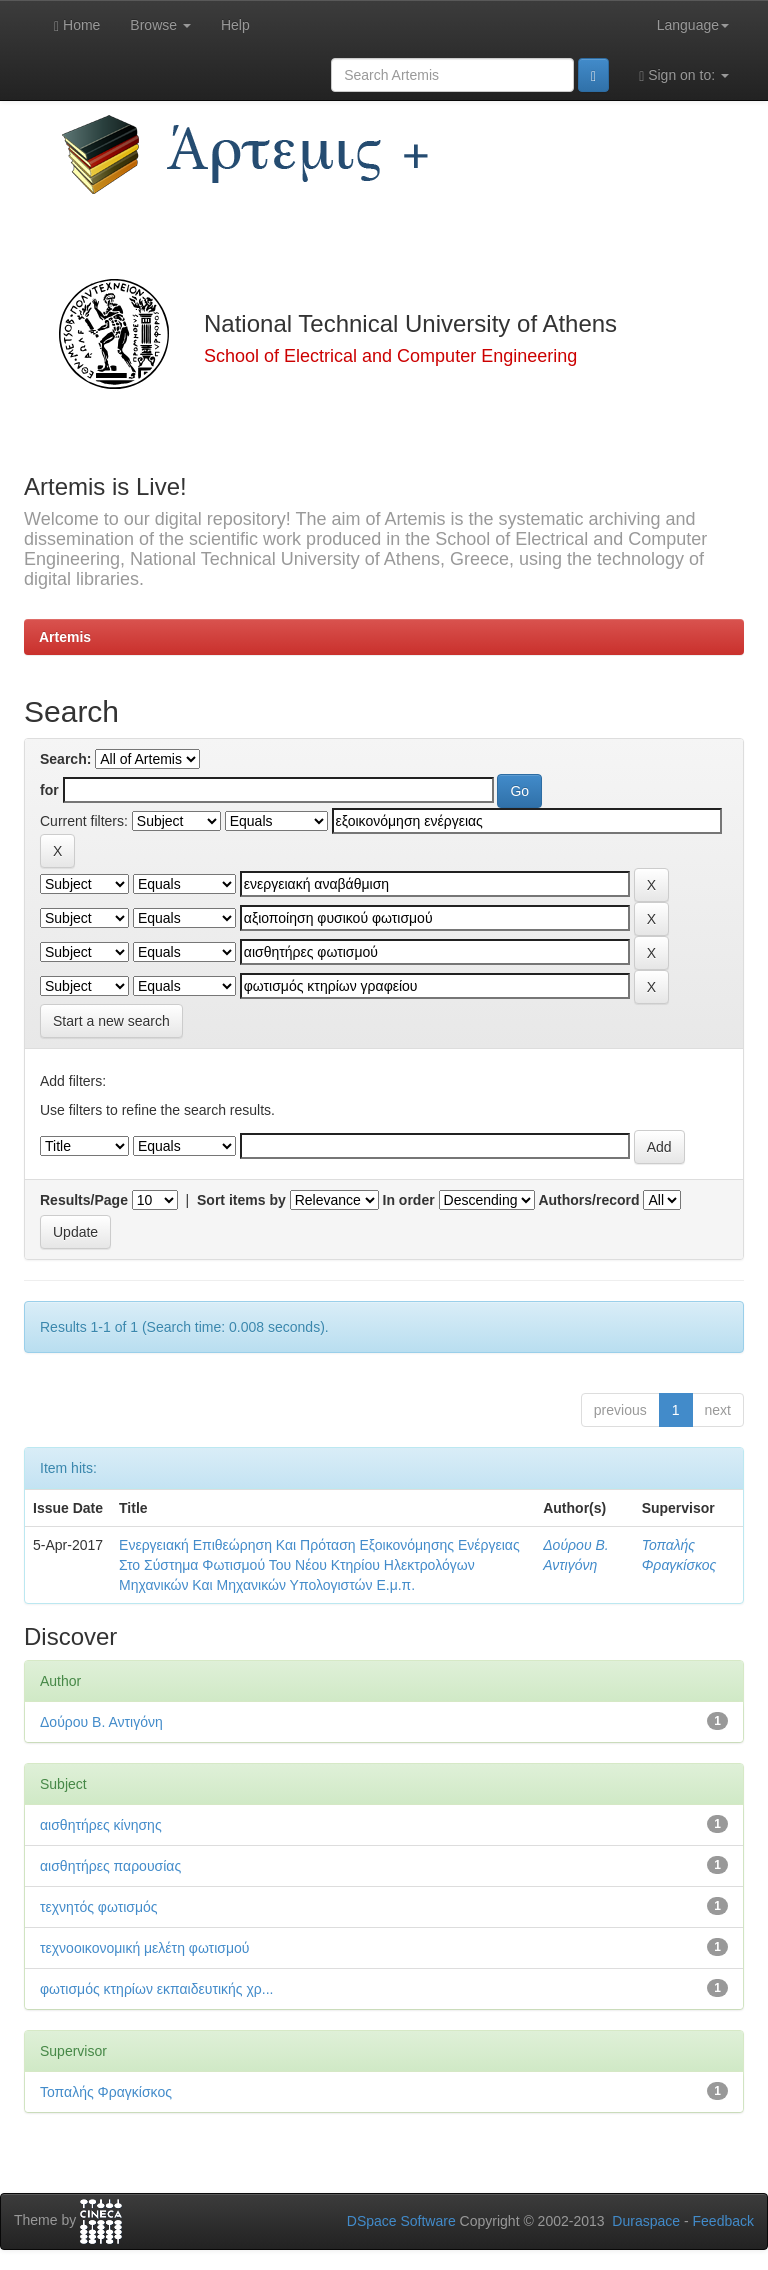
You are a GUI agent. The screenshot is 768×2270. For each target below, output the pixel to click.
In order (409, 1200)
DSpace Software (401, 2221)
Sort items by (241, 1200)
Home (77, 25)
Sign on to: (684, 75)
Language (693, 25)
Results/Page (84, 1200)
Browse (160, 25)
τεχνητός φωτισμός (99, 1907)
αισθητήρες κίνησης (101, 1825)
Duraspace (646, 2221)
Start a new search (111, 1021)
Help (235, 25)
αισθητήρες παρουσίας (110, 1866)
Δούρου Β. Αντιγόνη (101, 1722)
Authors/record (588, 1200)
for (49, 790)
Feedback (723, 2221)
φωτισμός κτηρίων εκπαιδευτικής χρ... (156, 1989)
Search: (65, 759)
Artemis (65, 637)
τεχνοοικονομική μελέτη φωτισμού (144, 1948)
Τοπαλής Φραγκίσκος (106, 2092)
